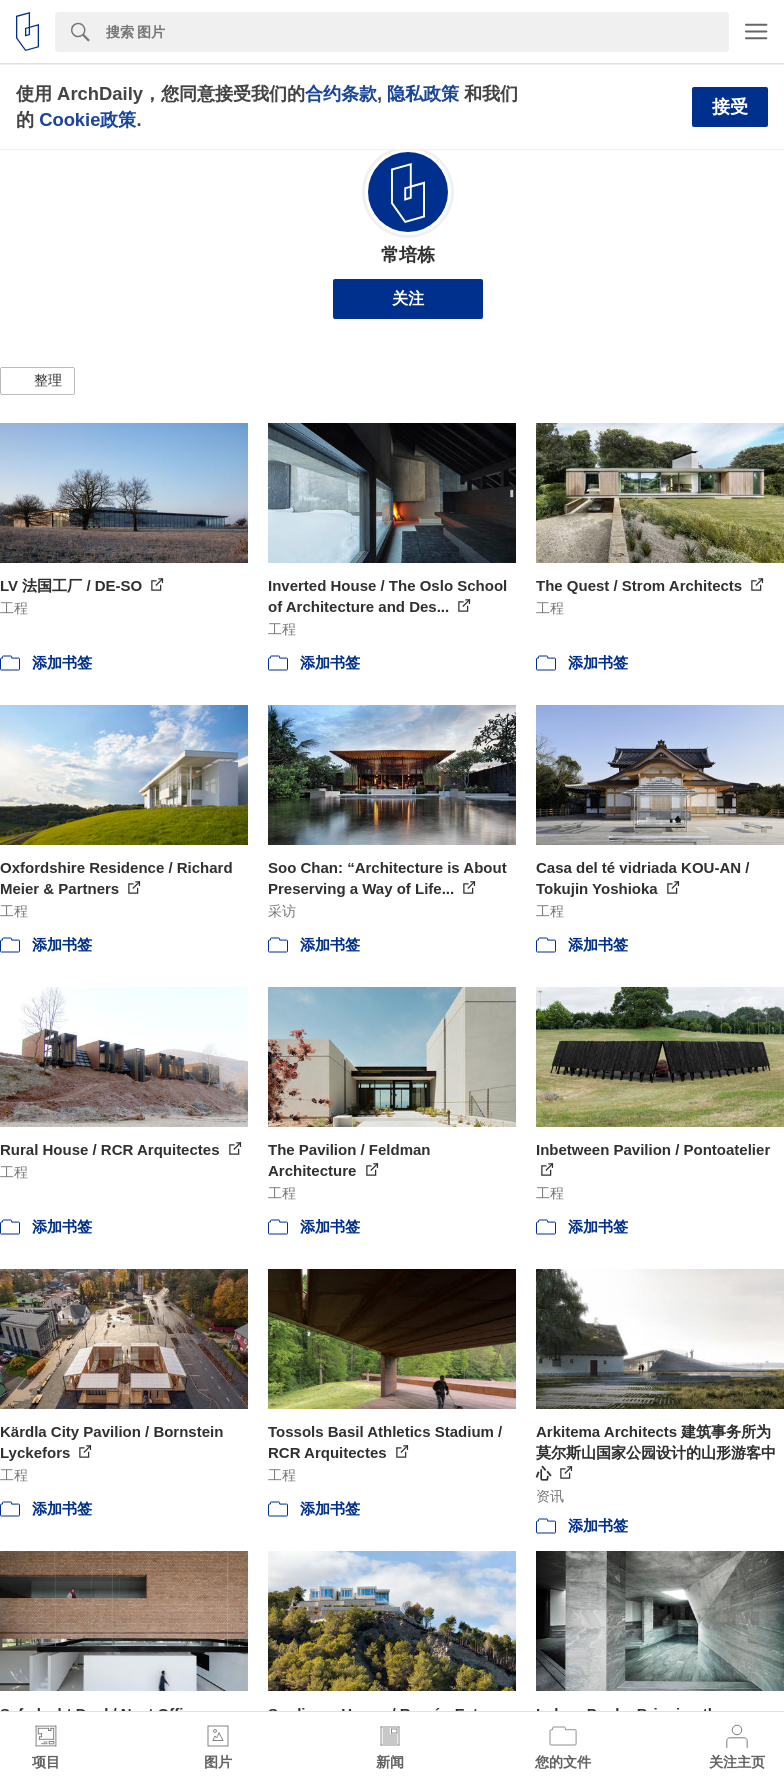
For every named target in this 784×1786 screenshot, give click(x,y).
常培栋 (408, 255)
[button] (37, 381)
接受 (730, 107)
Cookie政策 (87, 119)
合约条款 (341, 93)
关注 (408, 298)
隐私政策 (423, 93)
